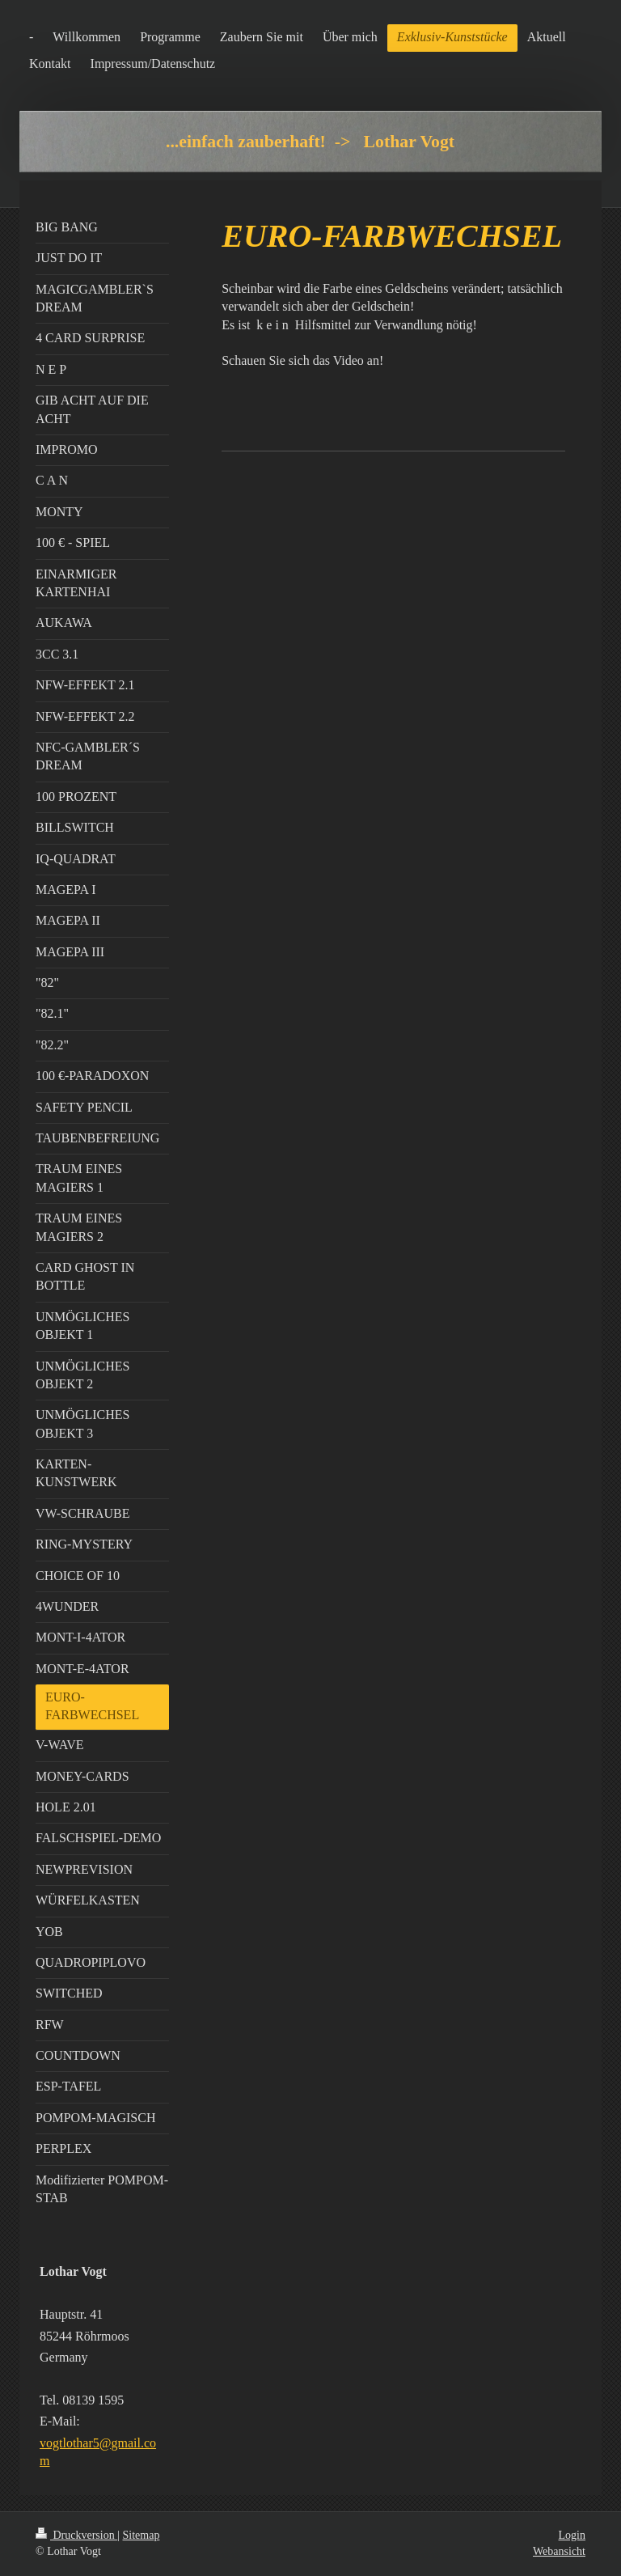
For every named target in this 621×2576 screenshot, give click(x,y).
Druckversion (76, 2535)
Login (572, 2535)
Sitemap (141, 2535)
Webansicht (559, 2551)
